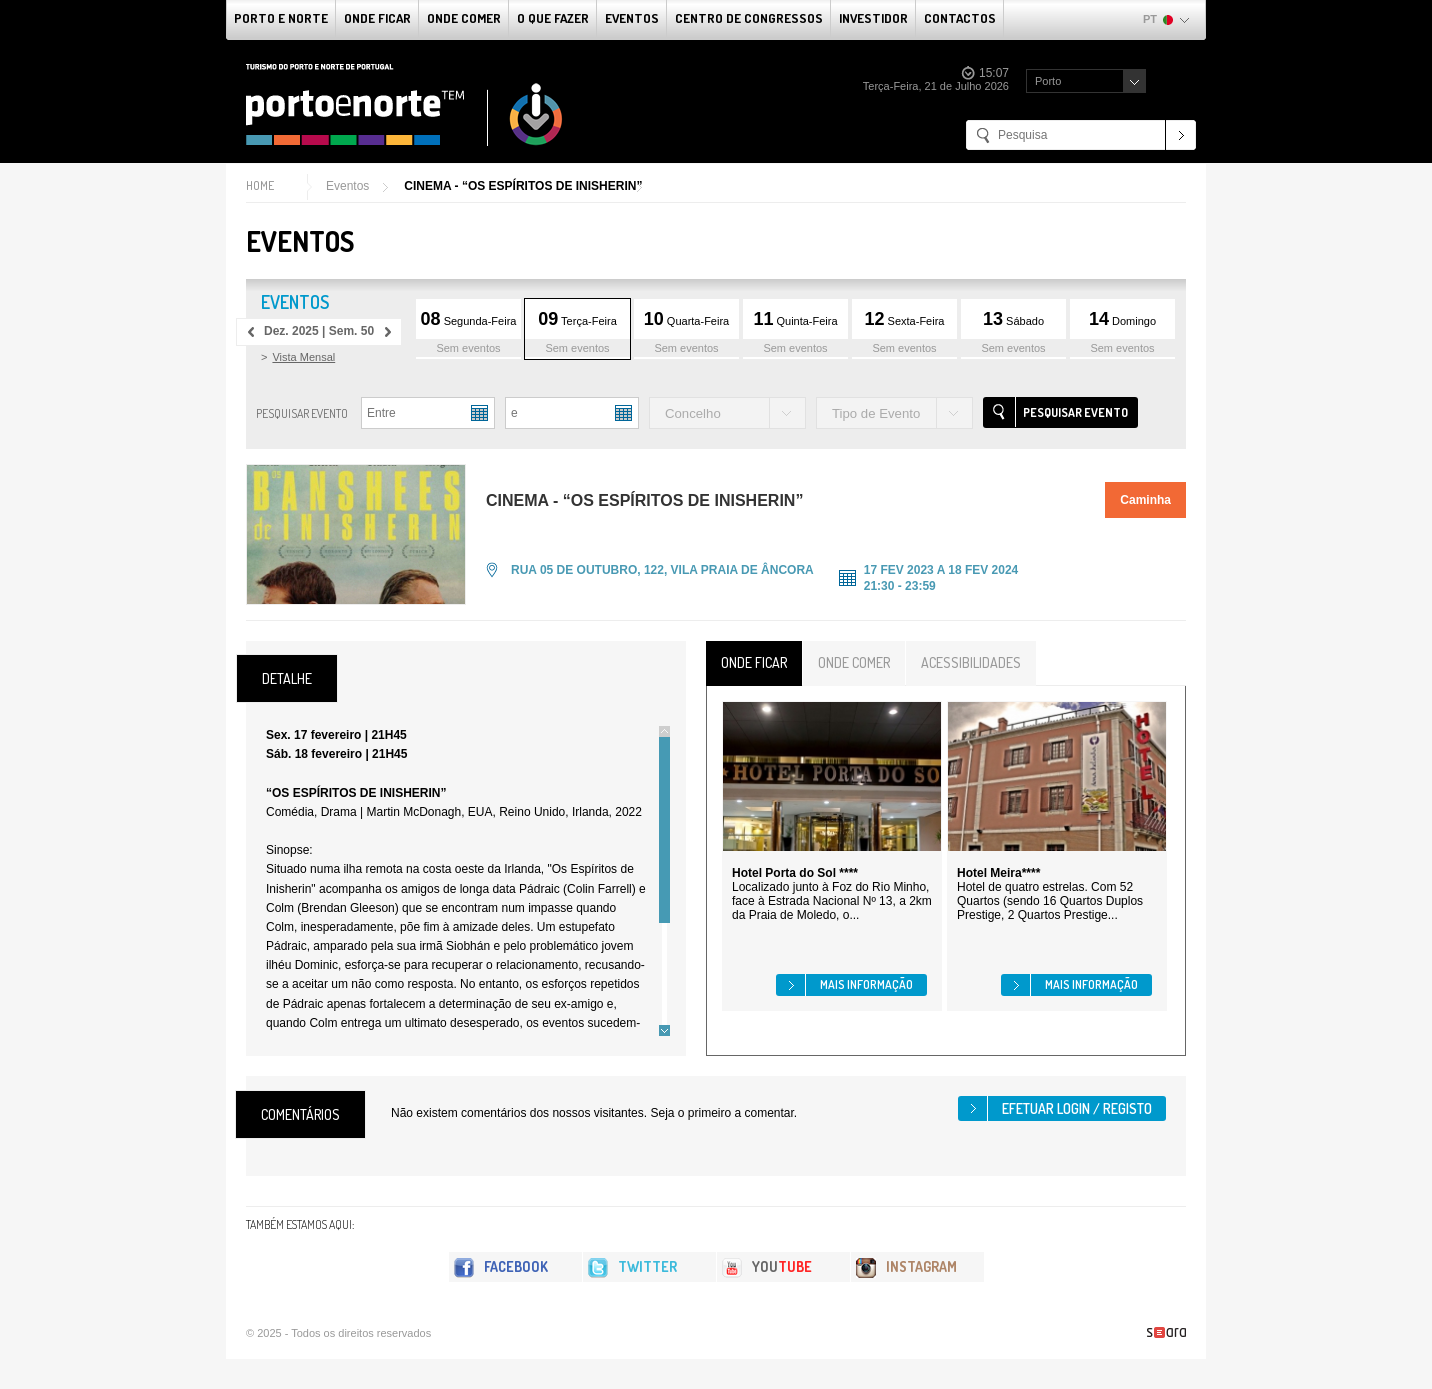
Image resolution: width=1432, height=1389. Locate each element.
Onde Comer (464, 18)
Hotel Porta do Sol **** (795, 873)
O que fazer (553, 18)
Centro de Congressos (749, 18)
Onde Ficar (377, 18)
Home (260, 185)
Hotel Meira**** (998, 873)
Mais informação (866, 984)
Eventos (632, 18)
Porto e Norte (281, 18)
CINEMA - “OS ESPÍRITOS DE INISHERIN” (523, 186)
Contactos (960, 18)
